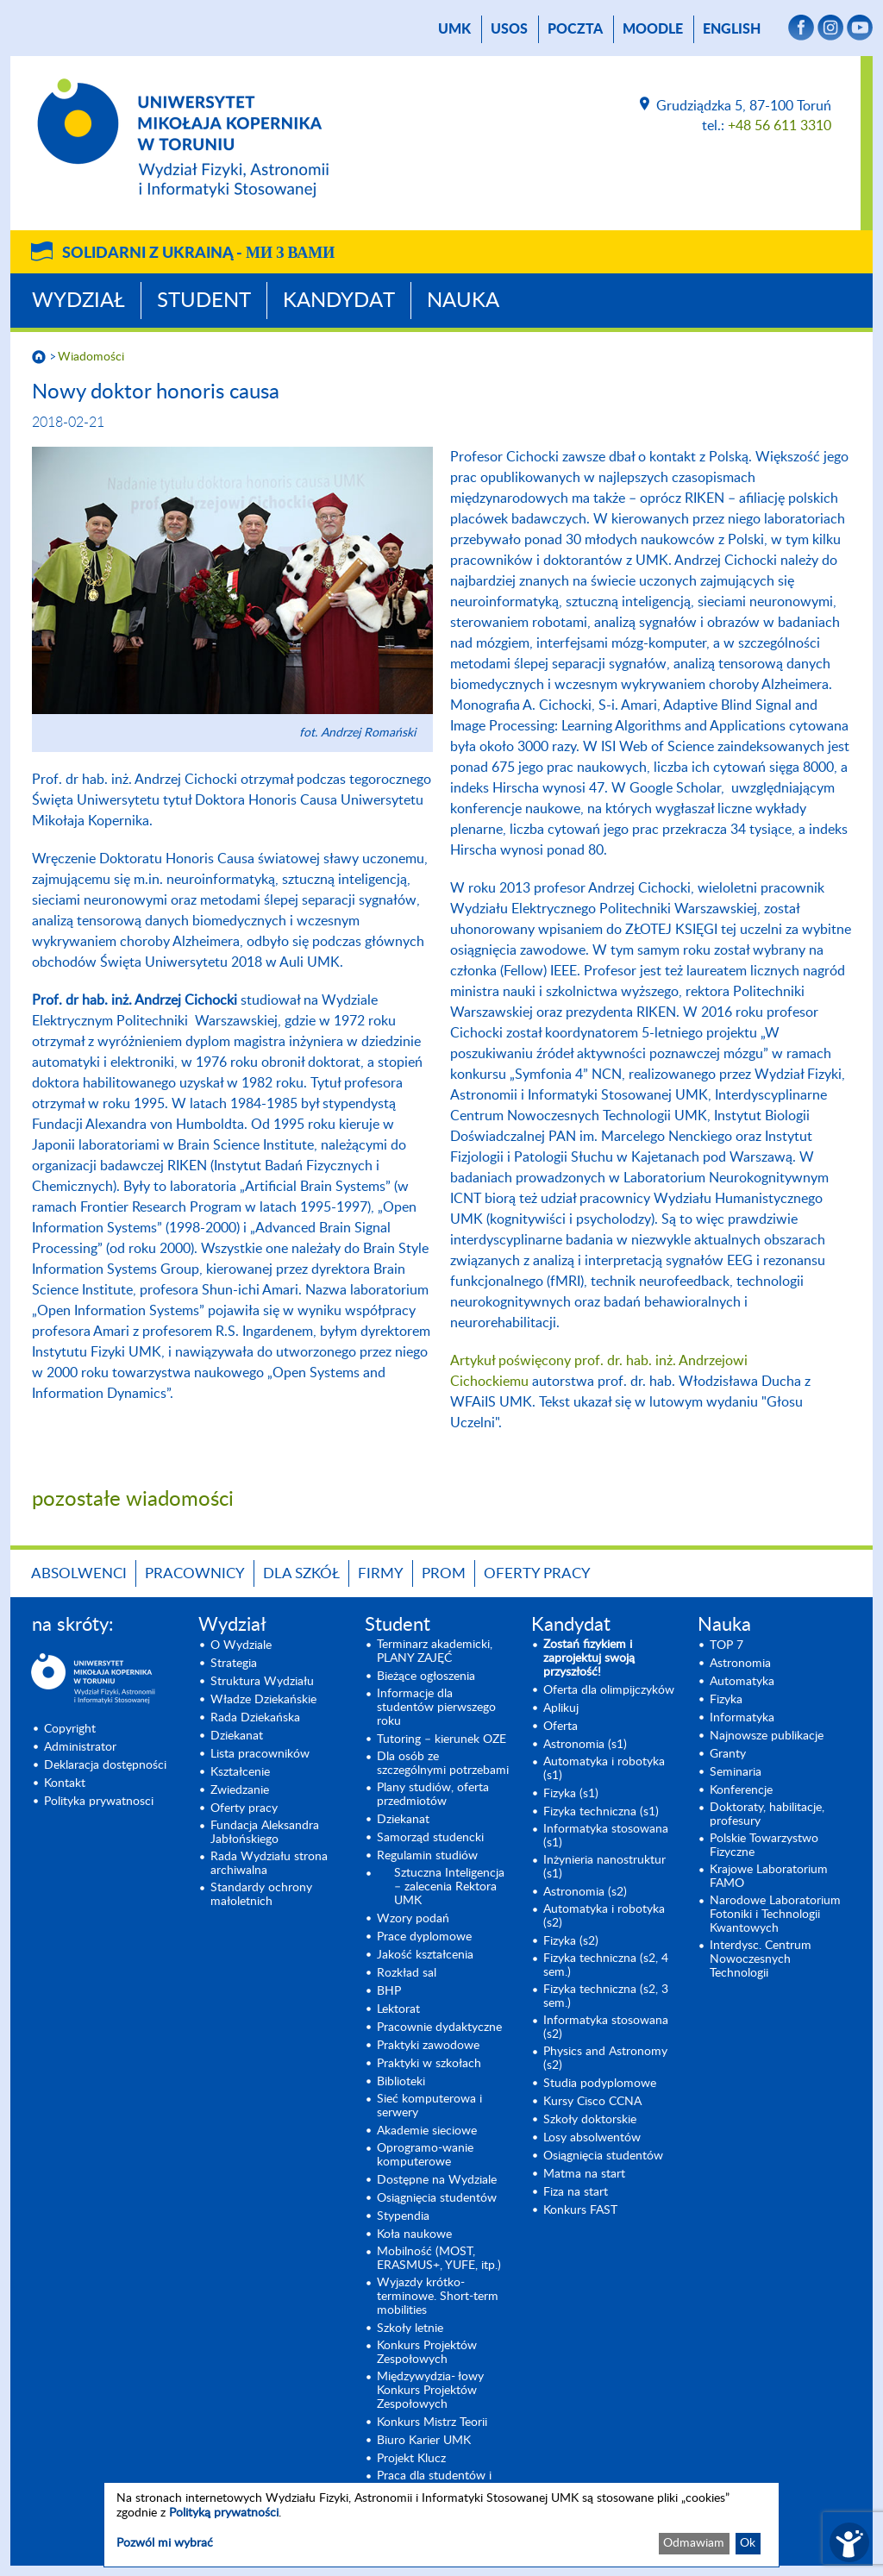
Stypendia (403, 2216)
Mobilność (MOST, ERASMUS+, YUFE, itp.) (439, 2259)
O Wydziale (241, 1645)
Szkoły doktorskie (589, 2120)
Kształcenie (240, 1772)
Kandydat (339, 301)
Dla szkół (301, 1573)
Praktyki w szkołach (429, 2064)
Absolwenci (79, 1573)
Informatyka (742, 1718)
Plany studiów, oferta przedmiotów (433, 1795)
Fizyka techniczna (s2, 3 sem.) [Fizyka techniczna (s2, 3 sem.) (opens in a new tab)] (605, 1996)
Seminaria (735, 1772)
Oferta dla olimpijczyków (608, 1690)
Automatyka (742, 1682)
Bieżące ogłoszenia (426, 1676)
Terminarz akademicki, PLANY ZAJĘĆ (434, 1651)
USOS (509, 29)
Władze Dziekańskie (263, 1700)
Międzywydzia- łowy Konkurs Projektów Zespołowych (430, 2390)
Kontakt (64, 1783)
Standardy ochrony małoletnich (261, 1895)
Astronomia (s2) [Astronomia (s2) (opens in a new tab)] (585, 1892)
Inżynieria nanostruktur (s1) (604, 1867)
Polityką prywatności (224, 2513)
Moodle (653, 29)
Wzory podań (413, 1919)
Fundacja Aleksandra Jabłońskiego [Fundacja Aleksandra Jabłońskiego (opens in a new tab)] (264, 1833)
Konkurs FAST (580, 2210)
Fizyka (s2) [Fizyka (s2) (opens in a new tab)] (570, 1941)
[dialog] (441, 2524)
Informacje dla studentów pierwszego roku (436, 1707)
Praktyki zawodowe (428, 2046)
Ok (747, 2543)
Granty (728, 1754)
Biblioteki (401, 2082)
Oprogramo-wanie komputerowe (425, 2155)
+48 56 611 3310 (779, 126)
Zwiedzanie (239, 1790)
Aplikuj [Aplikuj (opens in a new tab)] (561, 1708)
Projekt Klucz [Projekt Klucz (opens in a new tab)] (411, 2459)
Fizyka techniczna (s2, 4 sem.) (605, 1965)
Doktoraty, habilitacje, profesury (767, 1814)
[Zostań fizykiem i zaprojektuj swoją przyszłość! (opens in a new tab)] (610, 1658)
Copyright (70, 1729)
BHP (389, 1991)
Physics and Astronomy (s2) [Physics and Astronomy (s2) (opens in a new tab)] (605, 2058)
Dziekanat (236, 1736)
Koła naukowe (414, 2234)
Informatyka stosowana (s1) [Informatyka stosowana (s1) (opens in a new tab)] (605, 1836)
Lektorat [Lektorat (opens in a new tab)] (398, 2009)
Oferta (560, 1726)
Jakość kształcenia (425, 1955)
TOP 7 (726, 1645)
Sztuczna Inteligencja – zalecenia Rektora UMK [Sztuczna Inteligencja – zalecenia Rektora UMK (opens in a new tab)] (449, 1887)
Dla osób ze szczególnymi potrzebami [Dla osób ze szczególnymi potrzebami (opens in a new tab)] (443, 1764)
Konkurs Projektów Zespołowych (427, 2353)
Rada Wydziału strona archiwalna (269, 1864)
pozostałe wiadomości (133, 1499)
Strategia (233, 1664)
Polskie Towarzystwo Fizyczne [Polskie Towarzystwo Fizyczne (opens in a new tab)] (764, 1845)
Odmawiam (693, 2543)
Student (204, 301)
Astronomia (740, 1664)
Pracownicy (195, 1573)
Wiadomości (91, 357)
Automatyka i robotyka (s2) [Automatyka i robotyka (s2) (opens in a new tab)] (604, 1916)
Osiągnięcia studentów (437, 2198)
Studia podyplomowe (599, 2084)
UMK (454, 29)
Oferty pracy (537, 1573)
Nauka (463, 301)
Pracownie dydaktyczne (439, 2027)
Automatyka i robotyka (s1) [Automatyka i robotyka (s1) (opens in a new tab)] (604, 1769)
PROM (444, 1573)
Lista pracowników (260, 1754)
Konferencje (741, 1790)
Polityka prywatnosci (98, 1802)
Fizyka (726, 1700)
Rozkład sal (406, 1973)
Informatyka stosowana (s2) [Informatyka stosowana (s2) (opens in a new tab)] (605, 2027)
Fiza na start (575, 2192)
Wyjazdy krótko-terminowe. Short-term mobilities (437, 2296)
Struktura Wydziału (262, 1682)
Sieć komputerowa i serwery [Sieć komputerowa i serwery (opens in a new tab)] (429, 2106)
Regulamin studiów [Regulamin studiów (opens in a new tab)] (427, 1856)
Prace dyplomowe (424, 1937)
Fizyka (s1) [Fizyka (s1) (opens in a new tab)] (570, 1794)
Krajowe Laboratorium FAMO (769, 1877)
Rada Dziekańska (255, 1718)
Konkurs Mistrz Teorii (432, 2422)
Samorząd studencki (430, 1838)
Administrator (80, 1747)
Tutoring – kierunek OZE (441, 1739)
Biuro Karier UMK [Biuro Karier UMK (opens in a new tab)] (424, 2441)
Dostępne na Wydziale (437, 2180)
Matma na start (584, 2174)
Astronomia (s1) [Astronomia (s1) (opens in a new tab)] (585, 1745)
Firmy (381, 1573)
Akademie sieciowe (427, 2131)
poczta (575, 29)
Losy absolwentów (592, 2138)
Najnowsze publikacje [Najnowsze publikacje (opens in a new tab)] (767, 1736)
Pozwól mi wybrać (164, 2543)
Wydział (78, 301)
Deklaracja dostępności (105, 1765)
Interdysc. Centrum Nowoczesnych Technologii (760, 1959)
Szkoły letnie (410, 2328)
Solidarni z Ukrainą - (198, 253)
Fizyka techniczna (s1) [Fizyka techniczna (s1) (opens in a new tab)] (601, 1812)
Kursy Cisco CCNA (592, 2102)
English (732, 29)
